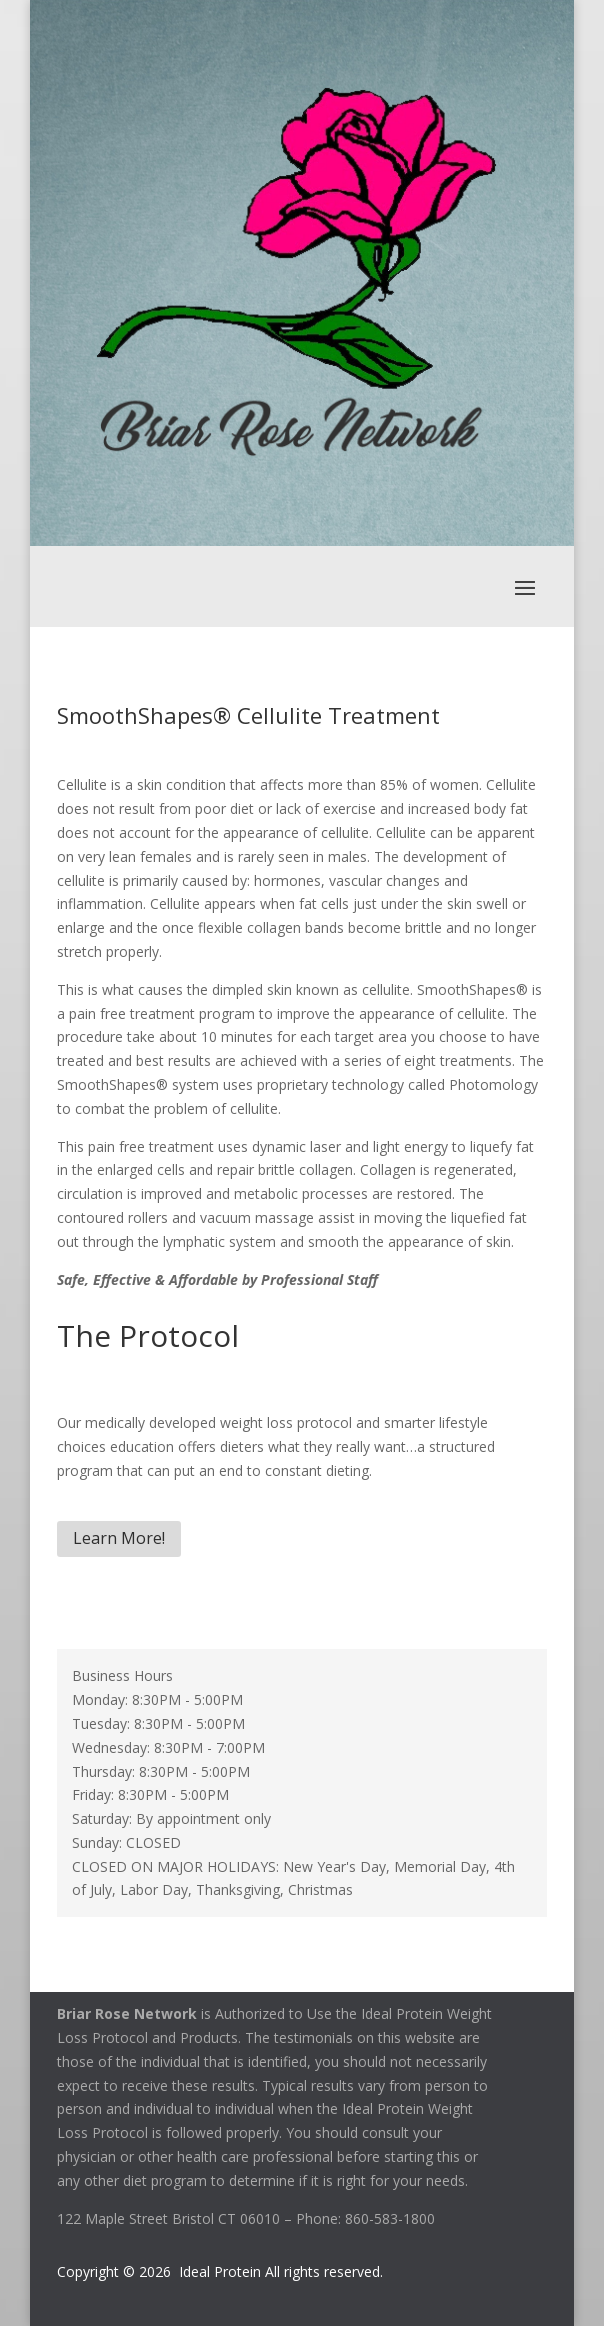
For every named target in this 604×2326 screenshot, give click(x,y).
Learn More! (119, 1538)
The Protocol (148, 1335)
